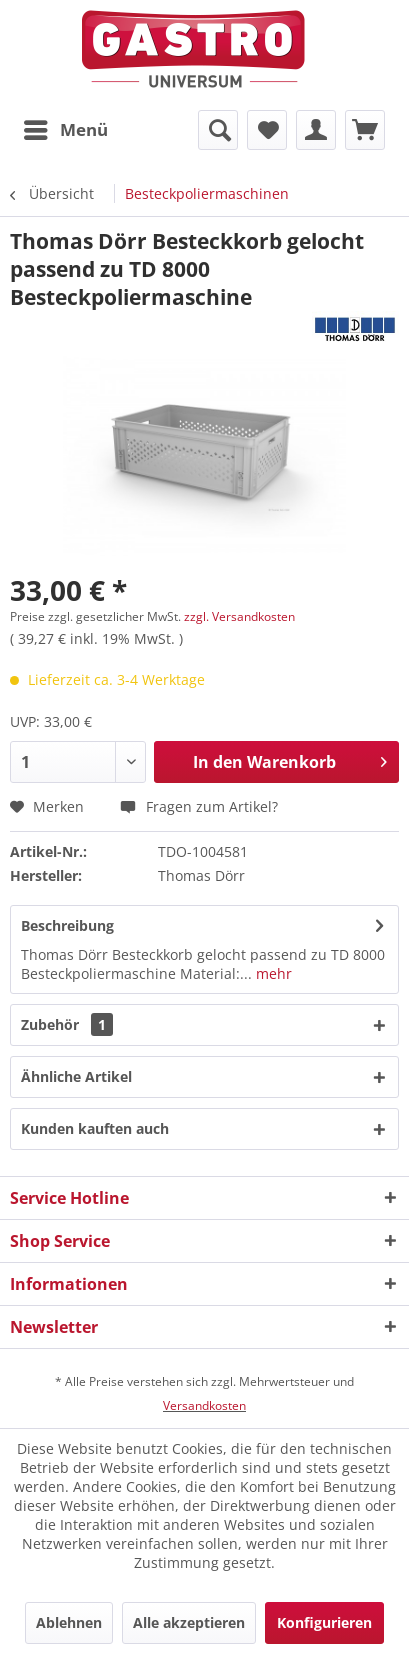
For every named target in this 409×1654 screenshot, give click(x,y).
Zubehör (67, 1024)
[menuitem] (65, 130)
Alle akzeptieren (189, 1622)
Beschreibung (67, 925)
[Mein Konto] (316, 130)
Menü (66, 127)
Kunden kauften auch (95, 1128)
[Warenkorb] (365, 130)
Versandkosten (204, 1405)
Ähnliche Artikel (76, 1076)
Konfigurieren (324, 1622)
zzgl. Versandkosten (239, 616)
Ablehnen (69, 1622)
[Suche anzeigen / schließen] (218, 130)
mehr (272, 973)
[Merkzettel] (267, 130)
